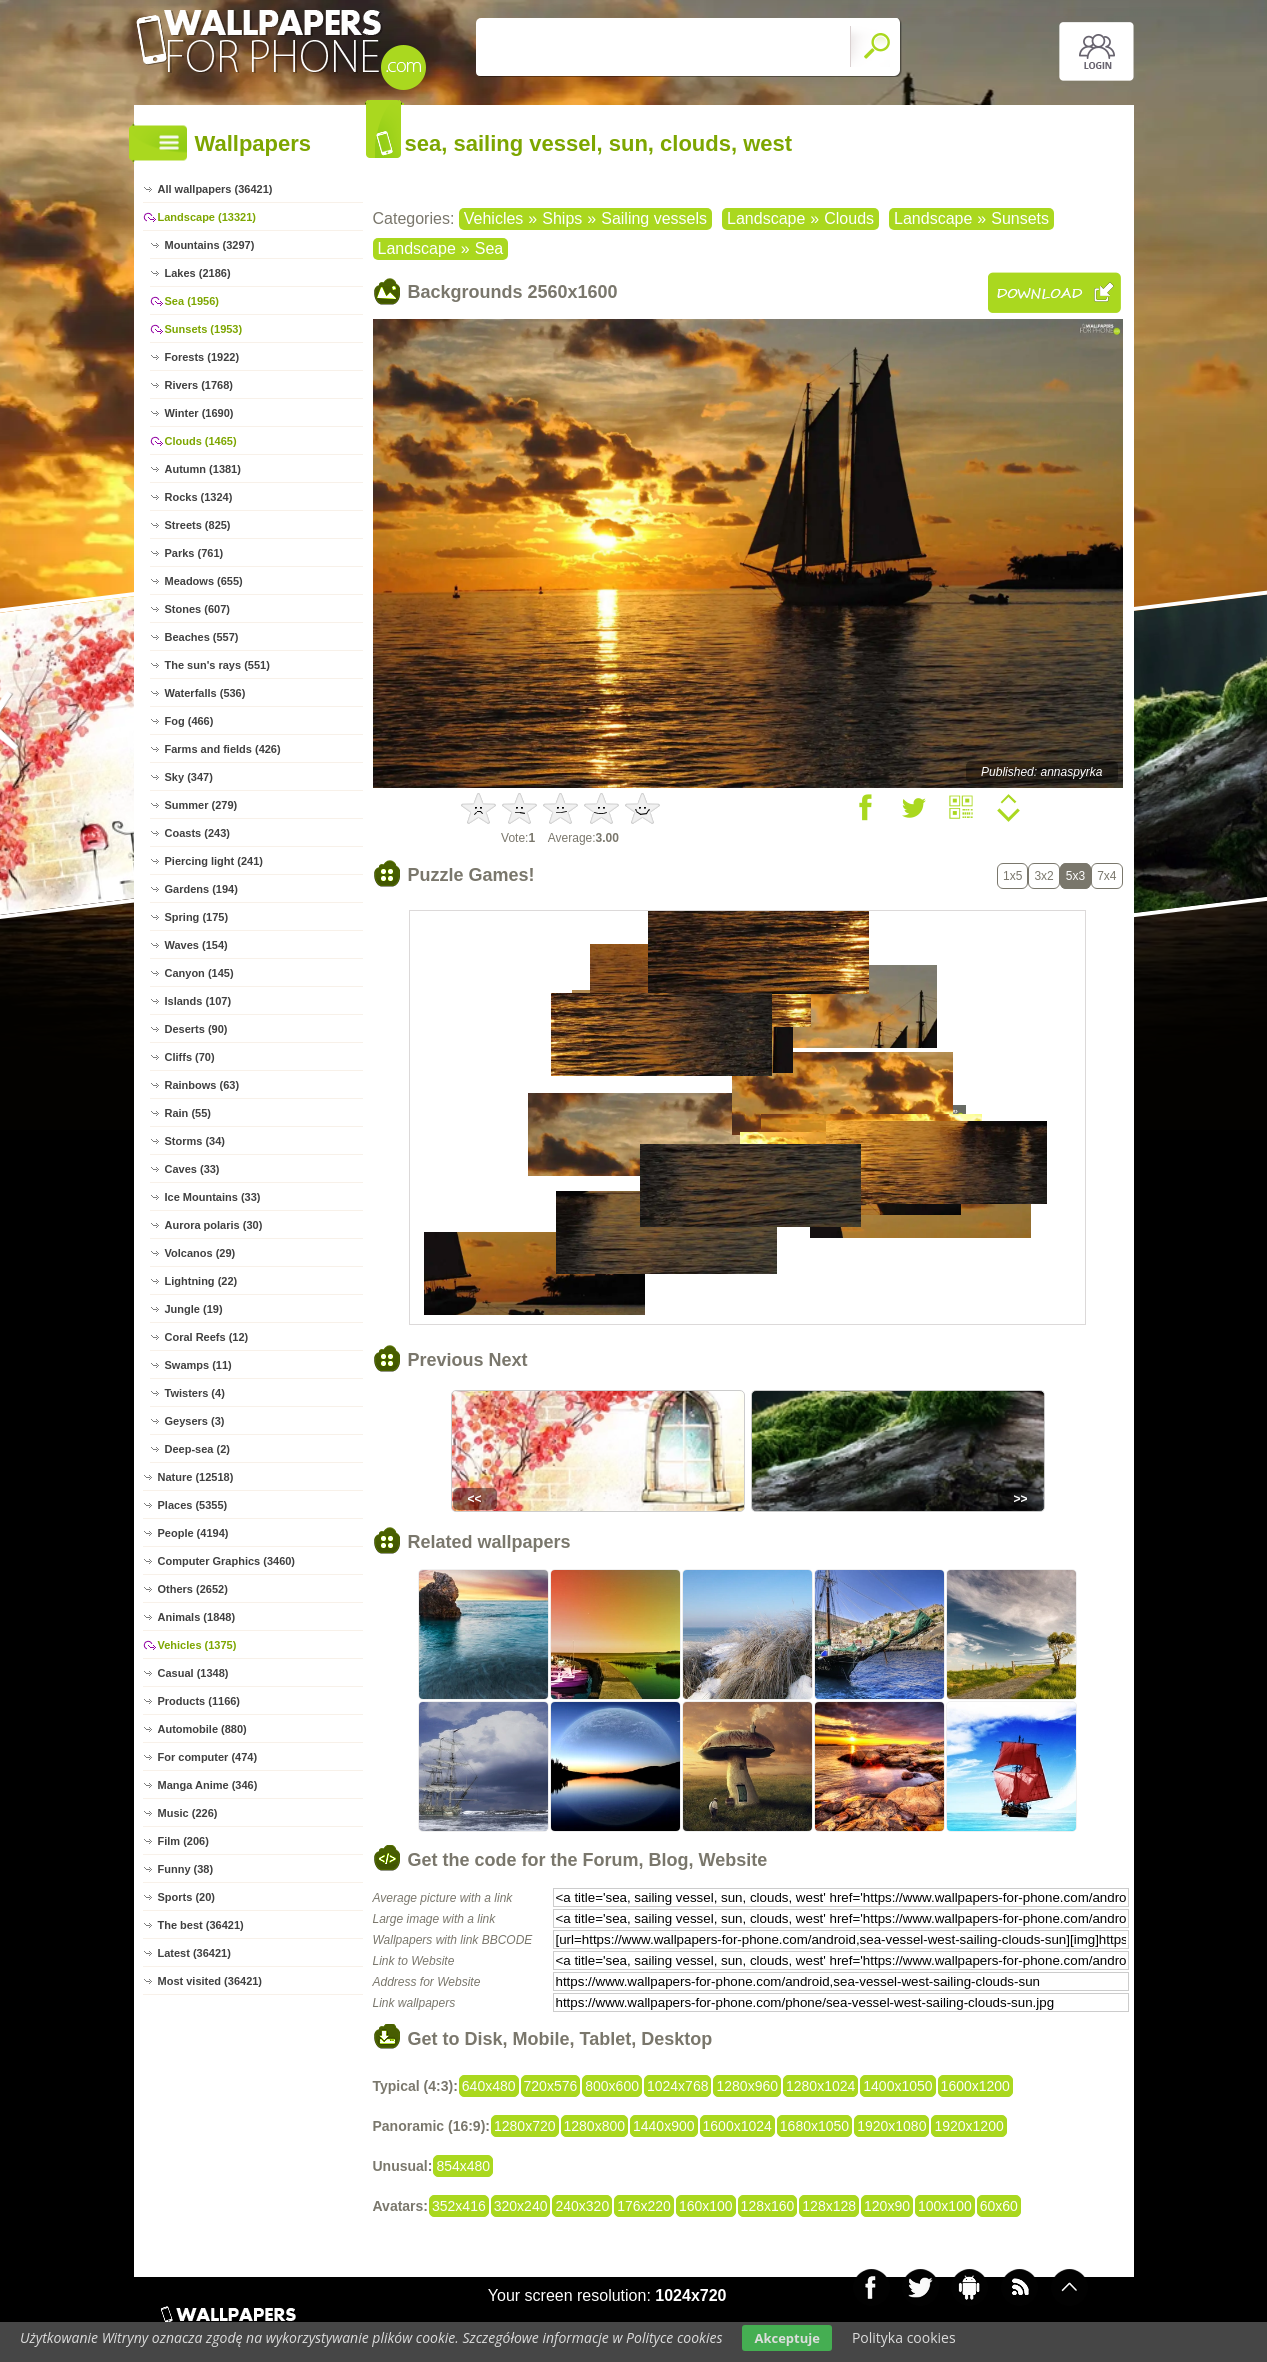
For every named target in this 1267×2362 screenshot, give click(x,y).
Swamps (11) (198, 1365)
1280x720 (525, 2126)
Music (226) (188, 1813)
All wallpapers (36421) (215, 189)
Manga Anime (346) (208, 1785)
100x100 (945, 2206)
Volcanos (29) (200, 1253)
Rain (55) (188, 1113)
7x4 (1106, 876)
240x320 (582, 2206)
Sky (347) (189, 777)
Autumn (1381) (203, 469)
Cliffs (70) (190, 1057)
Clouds (849, 218)
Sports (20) (186, 1897)
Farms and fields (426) (223, 749)
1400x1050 (897, 2086)
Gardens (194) (201, 889)
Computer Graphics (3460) (227, 1561)
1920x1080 (891, 2126)
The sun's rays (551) (217, 665)
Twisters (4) (195, 1393)
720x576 (551, 2086)
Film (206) (183, 1841)
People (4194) (193, 1533)
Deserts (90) (196, 1029)
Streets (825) (198, 525)
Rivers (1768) (199, 385)
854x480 (463, 2166)
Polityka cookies (904, 2337)
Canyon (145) (199, 973)
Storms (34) (195, 1141)
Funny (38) (186, 1869)
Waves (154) (196, 945)
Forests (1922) (202, 357)
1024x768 (678, 2086)
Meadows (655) (204, 581)
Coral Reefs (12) (207, 1337)
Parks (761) (194, 553)
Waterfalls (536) (205, 693)
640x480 (489, 2086)
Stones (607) (197, 609)
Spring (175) (197, 917)
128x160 (768, 2206)
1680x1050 (814, 2126)
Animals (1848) (197, 1617)
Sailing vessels (654, 218)
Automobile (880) (202, 1729)
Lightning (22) (201, 1281)
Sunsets (1020, 218)
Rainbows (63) (202, 1085)
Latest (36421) (194, 1953)
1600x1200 (975, 2086)
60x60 (999, 2206)
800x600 (612, 2086)
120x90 (887, 2206)
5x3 (1075, 876)
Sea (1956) (192, 301)
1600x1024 (737, 2126)
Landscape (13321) (207, 217)
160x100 (706, 2206)
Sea (489, 248)
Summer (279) (201, 805)
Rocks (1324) (199, 497)
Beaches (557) (202, 637)
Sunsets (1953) (204, 329)
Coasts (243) (197, 833)
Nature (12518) (196, 1477)
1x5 (1012, 876)
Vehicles (494, 218)
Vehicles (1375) (197, 1645)
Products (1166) (199, 1701)
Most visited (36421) (210, 1981)
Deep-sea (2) (197, 1449)
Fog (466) (189, 721)
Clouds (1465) (201, 441)
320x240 (521, 2206)
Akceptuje (786, 2338)
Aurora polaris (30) (214, 1225)
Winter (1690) (199, 413)
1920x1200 (968, 2126)
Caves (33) (192, 1169)
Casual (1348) (193, 1673)
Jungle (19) (194, 1309)
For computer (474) (208, 1757)
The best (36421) (201, 1925)
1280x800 (595, 2126)
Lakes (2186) (198, 273)
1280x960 (747, 2086)
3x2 (1043, 876)
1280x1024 (820, 2086)
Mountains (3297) (210, 245)
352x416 (459, 2206)
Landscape (766, 218)
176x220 (644, 2206)
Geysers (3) (195, 1421)
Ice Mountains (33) (213, 1197)
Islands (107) (198, 1001)
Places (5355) (193, 1505)
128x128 (829, 2206)
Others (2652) (193, 1589)
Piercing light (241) (214, 861)
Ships (562, 218)
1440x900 (664, 2126)
